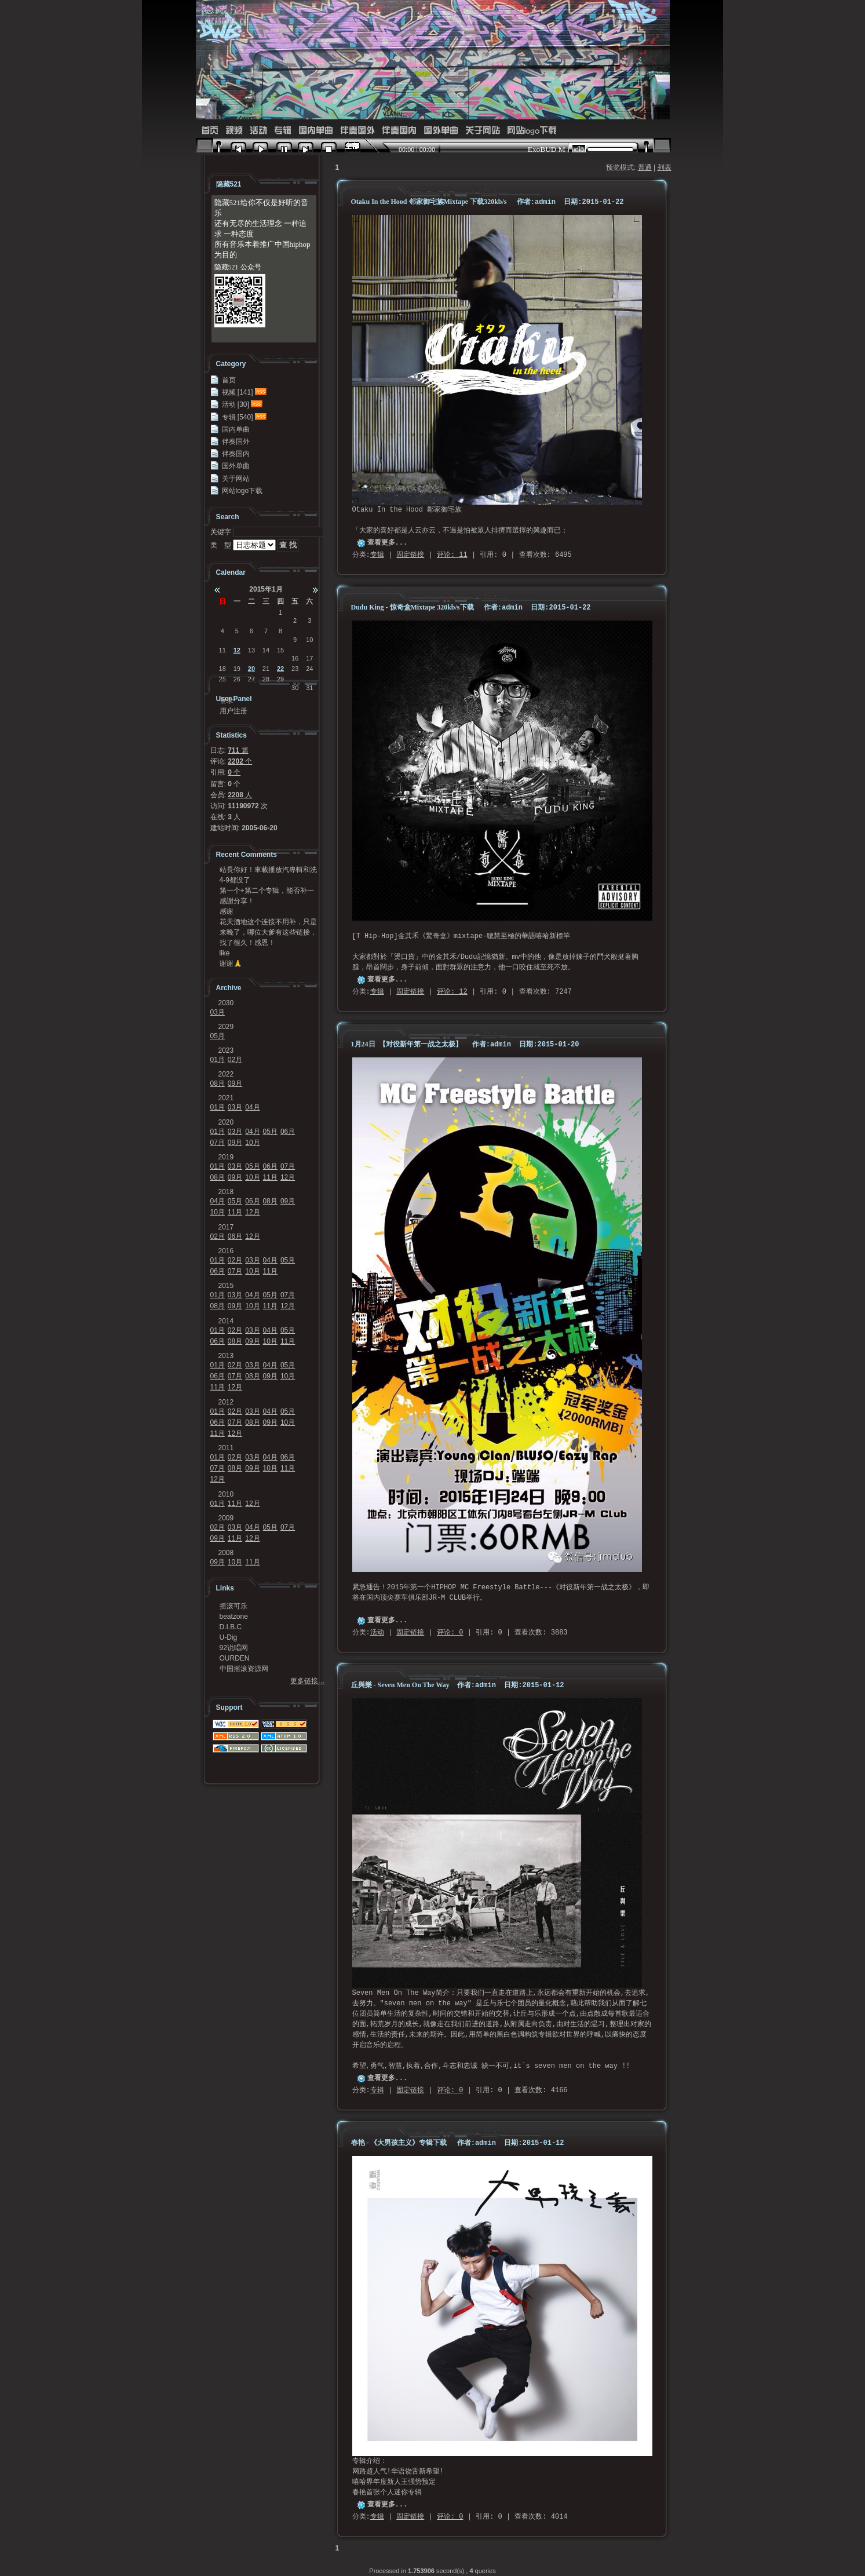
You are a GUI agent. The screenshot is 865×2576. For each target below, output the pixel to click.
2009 (226, 1518)
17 (309, 658)
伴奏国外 (357, 131)
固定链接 (410, 555)
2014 (226, 1321)
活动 (258, 131)
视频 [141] (237, 392)
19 (236, 668)
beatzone (234, 1616)
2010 (226, 1494)
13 (251, 650)
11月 (270, 1177)
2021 (226, 1098)
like (225, 953)
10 (309, 639)
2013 (226, 1356)
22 (280, 668)
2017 (226, 1227)
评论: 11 (452, 555)
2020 (226, 1122)
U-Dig (229, 1637)
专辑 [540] (237, 417)
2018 (226, 1192)
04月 (252, 1107)
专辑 (282, 131)
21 (265, 668)
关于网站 (482, 131)
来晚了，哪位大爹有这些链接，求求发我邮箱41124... (268, 932)
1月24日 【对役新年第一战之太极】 (406, 1044)
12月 (287, 1177)
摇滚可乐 (233, 1606)
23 (294, 668)
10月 (252, 1143)
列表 (664, 167)
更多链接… (307, 1681)
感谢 (226, 911)
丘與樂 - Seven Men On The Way (401, 1685)
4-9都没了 (235, 880)
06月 (287, 1132)
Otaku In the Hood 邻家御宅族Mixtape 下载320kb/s (429, 202)
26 (236, 679)
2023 (226, 1050)
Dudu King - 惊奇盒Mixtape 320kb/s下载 (412, 607)
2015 (226, 1286)
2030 (226, 1003)
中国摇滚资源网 (244, 1669)
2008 (226, 1553)
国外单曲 (441, 131)
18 (222, 668)
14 (265, 650)
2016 (226, 1251)
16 (294, 658)
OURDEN (235, 1658)
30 (251, 612)
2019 (226, 1157)
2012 (226, 1402)
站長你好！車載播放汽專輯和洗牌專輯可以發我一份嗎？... (268, 870)
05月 (217, 1036)
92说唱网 (234, 1648)
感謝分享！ (237, 901)
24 (309, 668)
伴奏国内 (399, 131)
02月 (235, 1060)
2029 (226, 1027)
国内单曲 (315, 131)
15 (280, 650)
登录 (226, 700)
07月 (217, 1143)
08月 (217, 1083)
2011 (226, 1448)
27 (251, 679)
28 (222, 612)
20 (251, 668)
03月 (217, 1012)
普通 (645, 167)
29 (236, 612)
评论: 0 (450, 1633)
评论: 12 (452, 992)
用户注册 (233, 711)
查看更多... (387, 543)
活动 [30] (235, 404)
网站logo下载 (532, 131)
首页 (209, 131)
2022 (226, 1074)
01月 (217, 1060)
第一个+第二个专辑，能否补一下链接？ (267, 890)
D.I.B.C (231, 1627)
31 (265, 612)
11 (222, 650)
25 (222, 679)
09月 (235, 1083)
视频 (234, 131)
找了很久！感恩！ (247, 943)
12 (236, 650)
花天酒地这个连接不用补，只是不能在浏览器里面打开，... (268, 922)
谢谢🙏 (231, 963)
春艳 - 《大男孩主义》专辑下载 (399, 2143)
